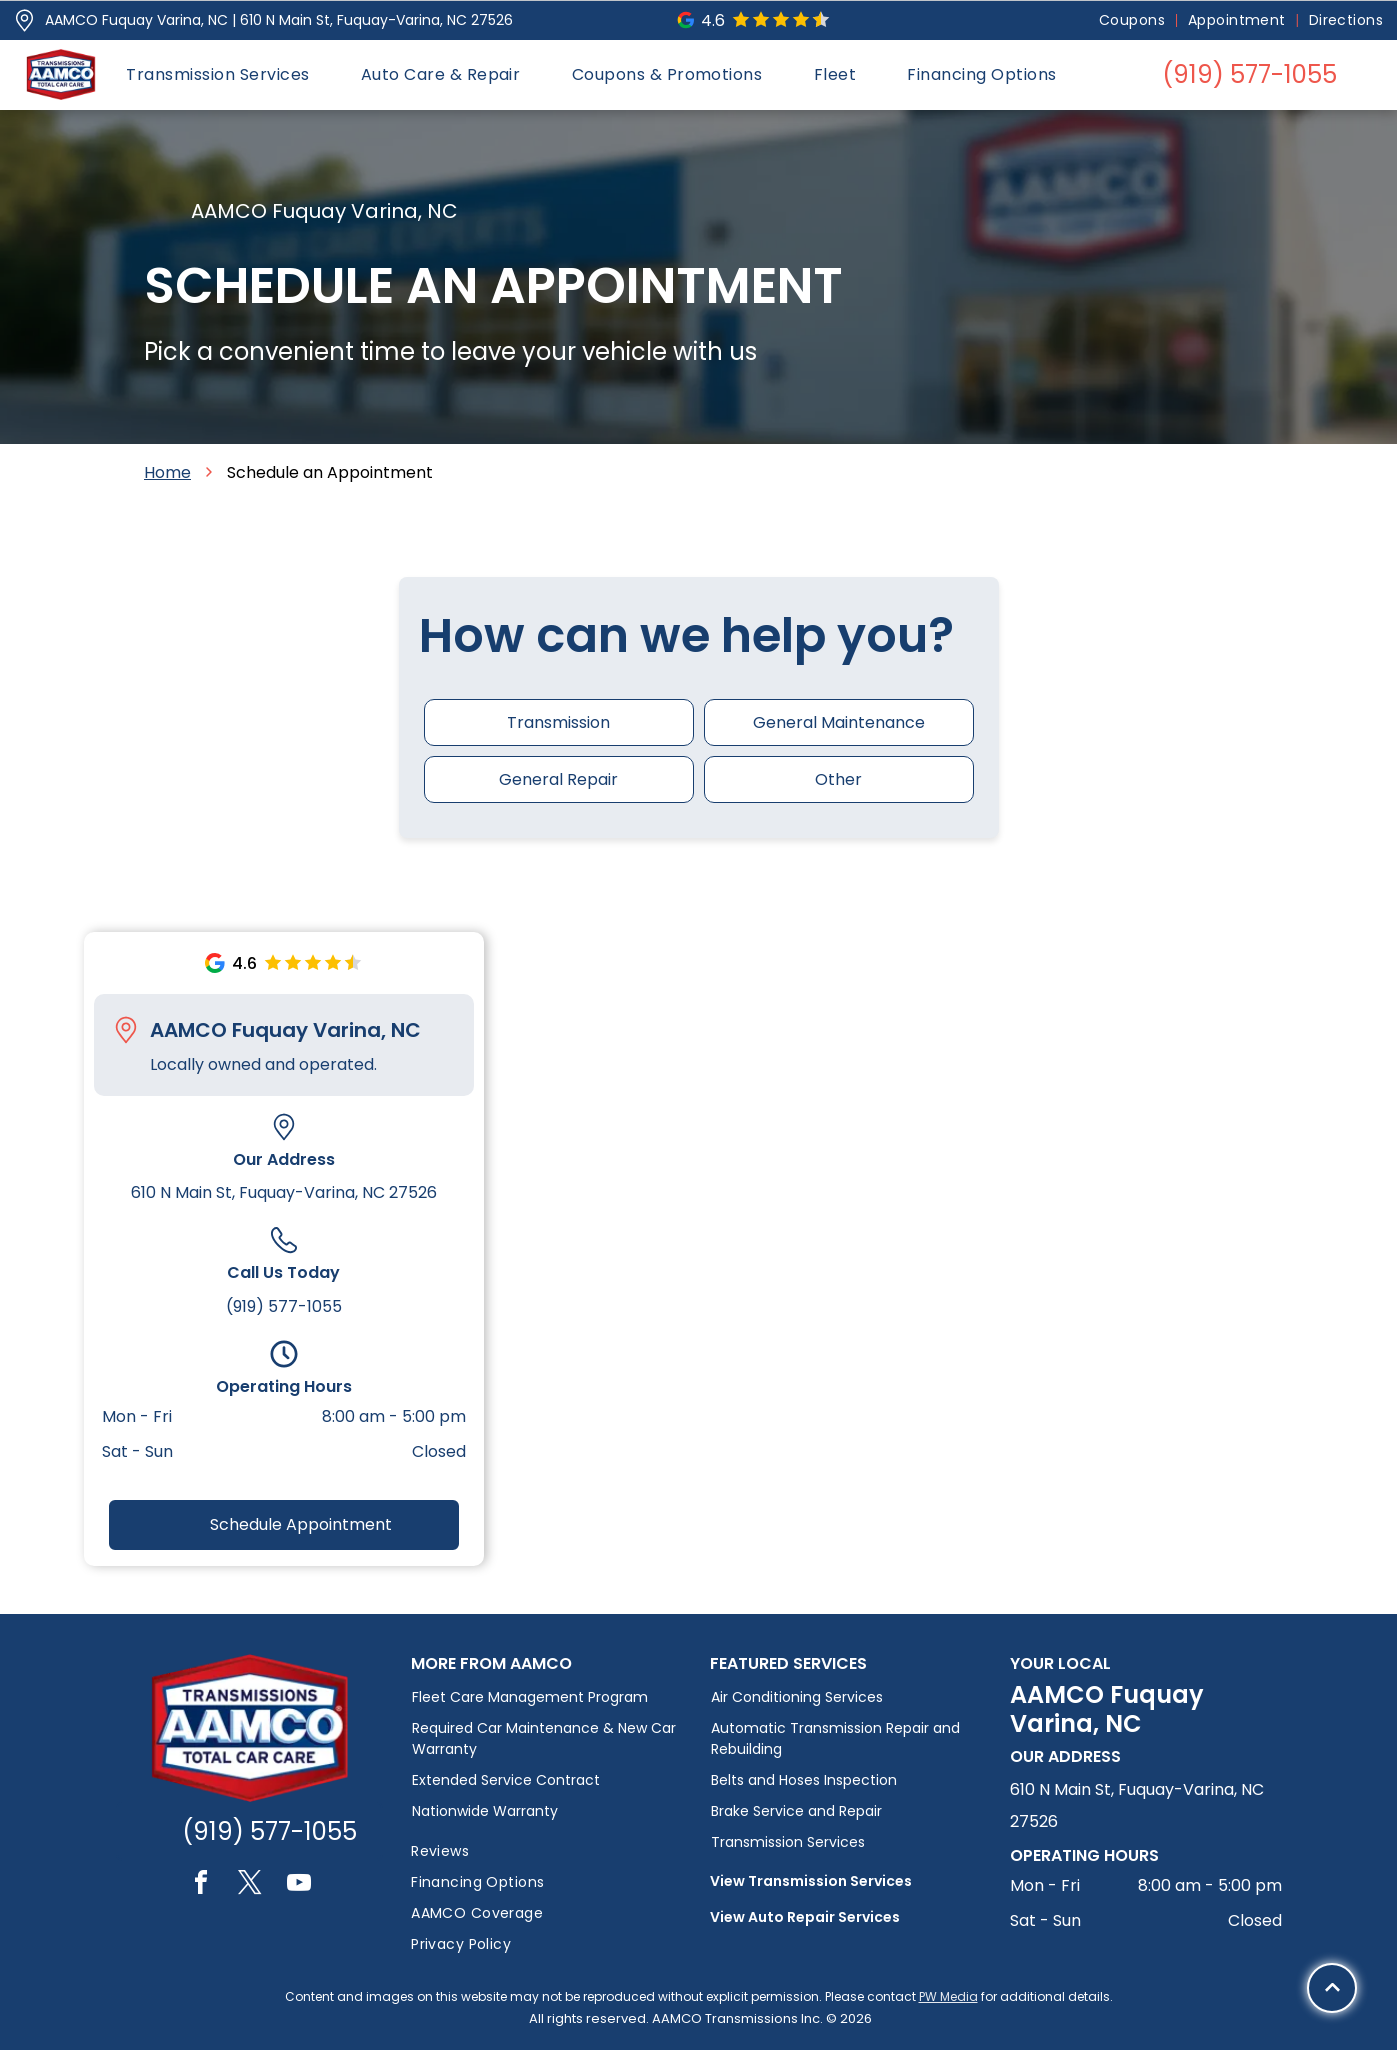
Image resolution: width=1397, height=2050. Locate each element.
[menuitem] (1133, 20)
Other (838, 779)
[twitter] (250, 1885)
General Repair (558, 779)
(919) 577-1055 (284, 1306)
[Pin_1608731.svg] (24, 20)
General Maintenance (839, 722)
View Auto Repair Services (805, 1917)
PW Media (948, 1996)
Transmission (558, 722)
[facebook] (201, 1885)
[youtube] (299, 1885)
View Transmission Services (811, 1881)
